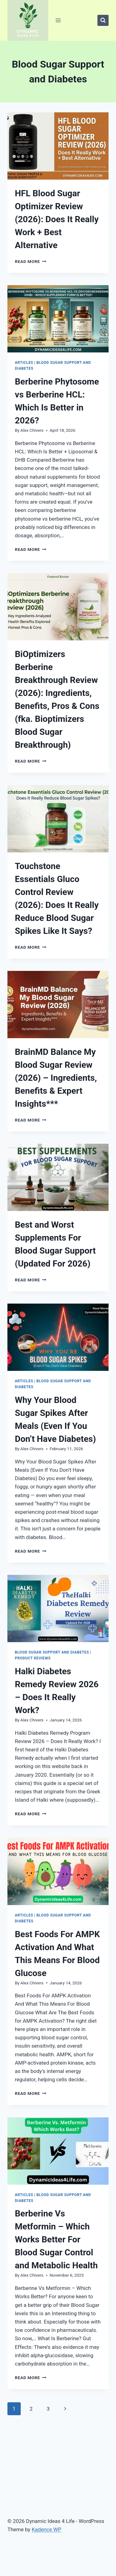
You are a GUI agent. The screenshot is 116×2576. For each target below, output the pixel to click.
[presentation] (58, 146)
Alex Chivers (31, 430)
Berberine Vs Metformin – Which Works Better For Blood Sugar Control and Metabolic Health (56, 2239)
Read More (30, 261)
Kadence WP (46, 2529)
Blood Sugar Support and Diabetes (52, 1652)
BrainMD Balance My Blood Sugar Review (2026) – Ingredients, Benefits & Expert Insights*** (56, 1078)
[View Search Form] (103, 20)
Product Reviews (33, 1658)
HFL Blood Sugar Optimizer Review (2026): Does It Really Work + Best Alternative (57, 219)
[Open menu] (58, 20)
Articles (24, 362)
